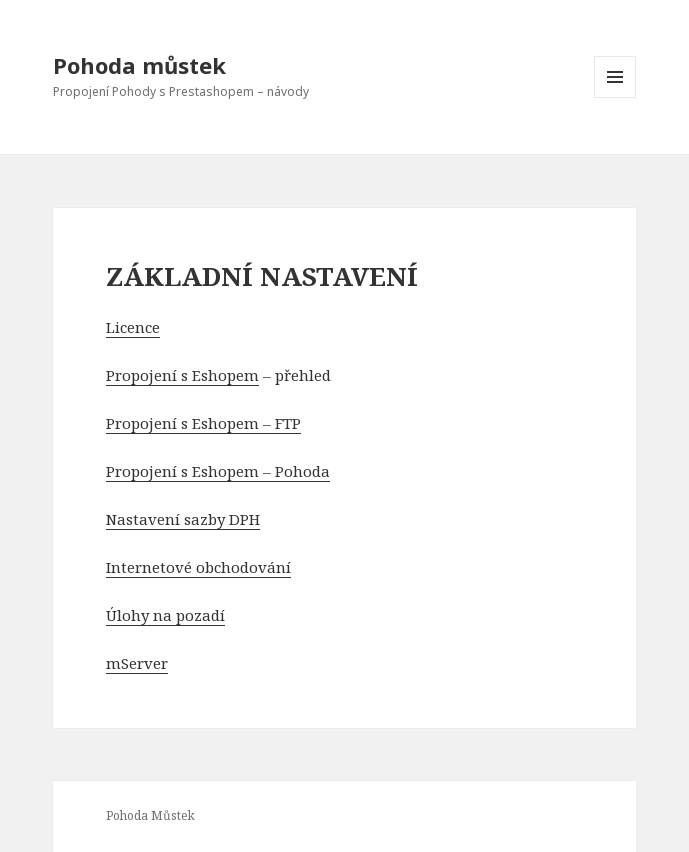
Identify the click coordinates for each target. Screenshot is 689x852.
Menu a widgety (615, 97)
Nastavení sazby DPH (183, 519)
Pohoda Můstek (150, 815)
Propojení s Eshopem (182, 375)
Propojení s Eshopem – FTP (203, 423)
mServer (137, 663)
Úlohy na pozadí (165, 615)
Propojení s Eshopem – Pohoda (218, 471)
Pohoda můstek (139, 65)
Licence (133, 327)
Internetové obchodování (198, 567)
